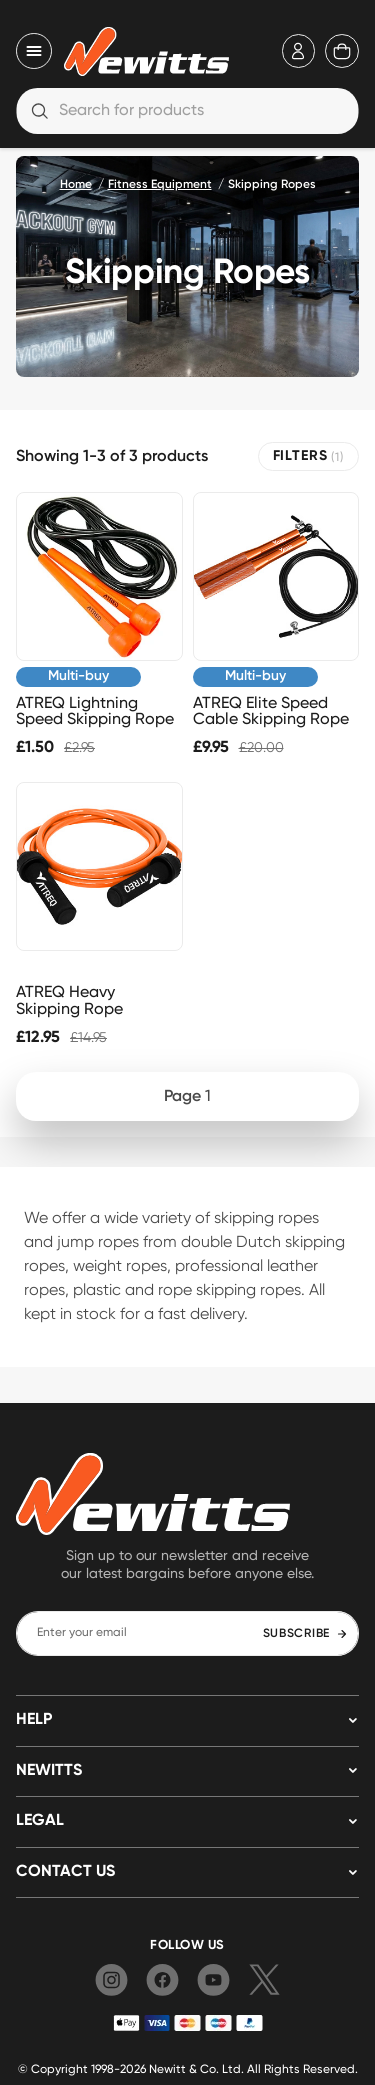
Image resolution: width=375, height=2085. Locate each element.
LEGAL (40, 1821)
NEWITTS (49, 1771)
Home (76, 185)
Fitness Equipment (160, 185)
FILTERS (308, 457)
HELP (34, 1720)
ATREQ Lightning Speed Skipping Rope (95, 711)
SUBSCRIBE (305, 1634)
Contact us (65, 1872)
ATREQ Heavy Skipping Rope (69, 1000)
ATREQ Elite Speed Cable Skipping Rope (271, 711)
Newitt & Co (182, 2068)
